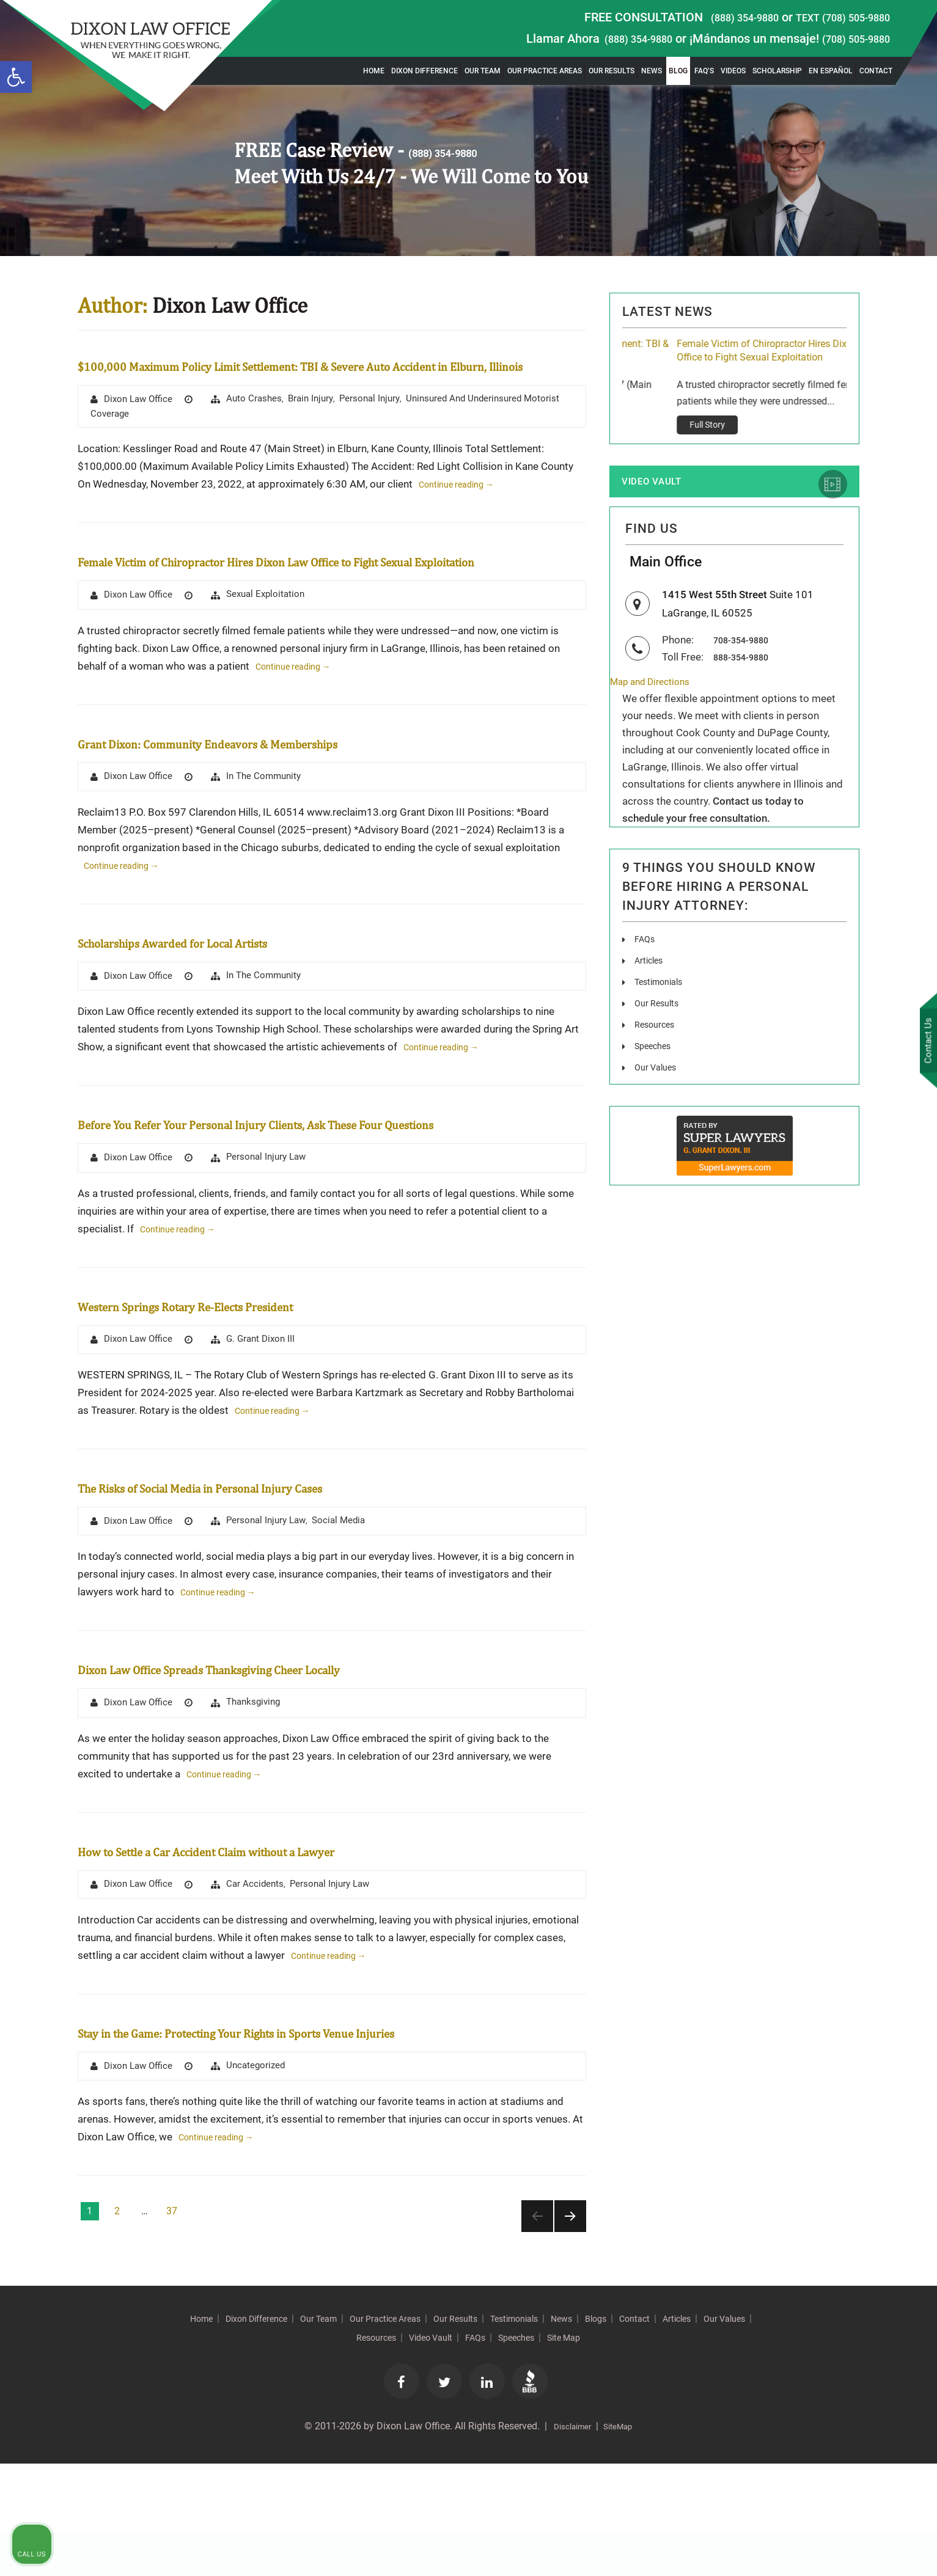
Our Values (658, 1105)
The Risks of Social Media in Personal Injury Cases (287, 1565)
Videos (733, 71)
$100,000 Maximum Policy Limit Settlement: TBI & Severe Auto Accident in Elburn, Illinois (730, 359)
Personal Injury (383, 423)
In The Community (272, 828)
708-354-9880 (747, 676)
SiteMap (622, 2539)
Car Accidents (262, 1967)
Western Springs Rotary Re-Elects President (261, 1383)
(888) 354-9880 (717, 17)
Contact (875, 71)
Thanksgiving (261, 1784)
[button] (16, 77)
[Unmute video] (720, 2185)
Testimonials (662, 1019)
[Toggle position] (871, 2185)
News (651, 71)
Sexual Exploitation (273, 645)
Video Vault (662, 503)
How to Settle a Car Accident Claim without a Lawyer (299, 1931)
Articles (650, 998)
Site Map (651, 2447)
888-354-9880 (747, 693)
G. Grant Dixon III (268, 1418)
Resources (656, 1062)
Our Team (483, 71)
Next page (570, 2325)
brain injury (320, 423)
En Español (831, 71)
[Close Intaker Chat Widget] (896, 2185)
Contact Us (924, 1043)
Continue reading (464, 511)
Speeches (655, 1083)
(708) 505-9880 (848, 38)
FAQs (645, 976)
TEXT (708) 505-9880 (832, 17)
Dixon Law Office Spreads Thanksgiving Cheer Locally (302, 1748)
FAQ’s (704, 71)
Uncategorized (263, 2173)
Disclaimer (568, 2539)
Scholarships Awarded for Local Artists (240, 993)
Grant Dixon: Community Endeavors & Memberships (296, 792)
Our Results (611, 71)
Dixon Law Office (141, 424)
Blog (678, 71)
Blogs (689, 2427)
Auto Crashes (261, 423)
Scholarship (777, 71)
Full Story (652, 443)
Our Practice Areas (544, 71)
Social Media (351, 1601)
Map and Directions (655, 719)
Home (373, 71)
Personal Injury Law (274, 1235)
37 (171, 2319)
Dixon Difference (424, 71)
